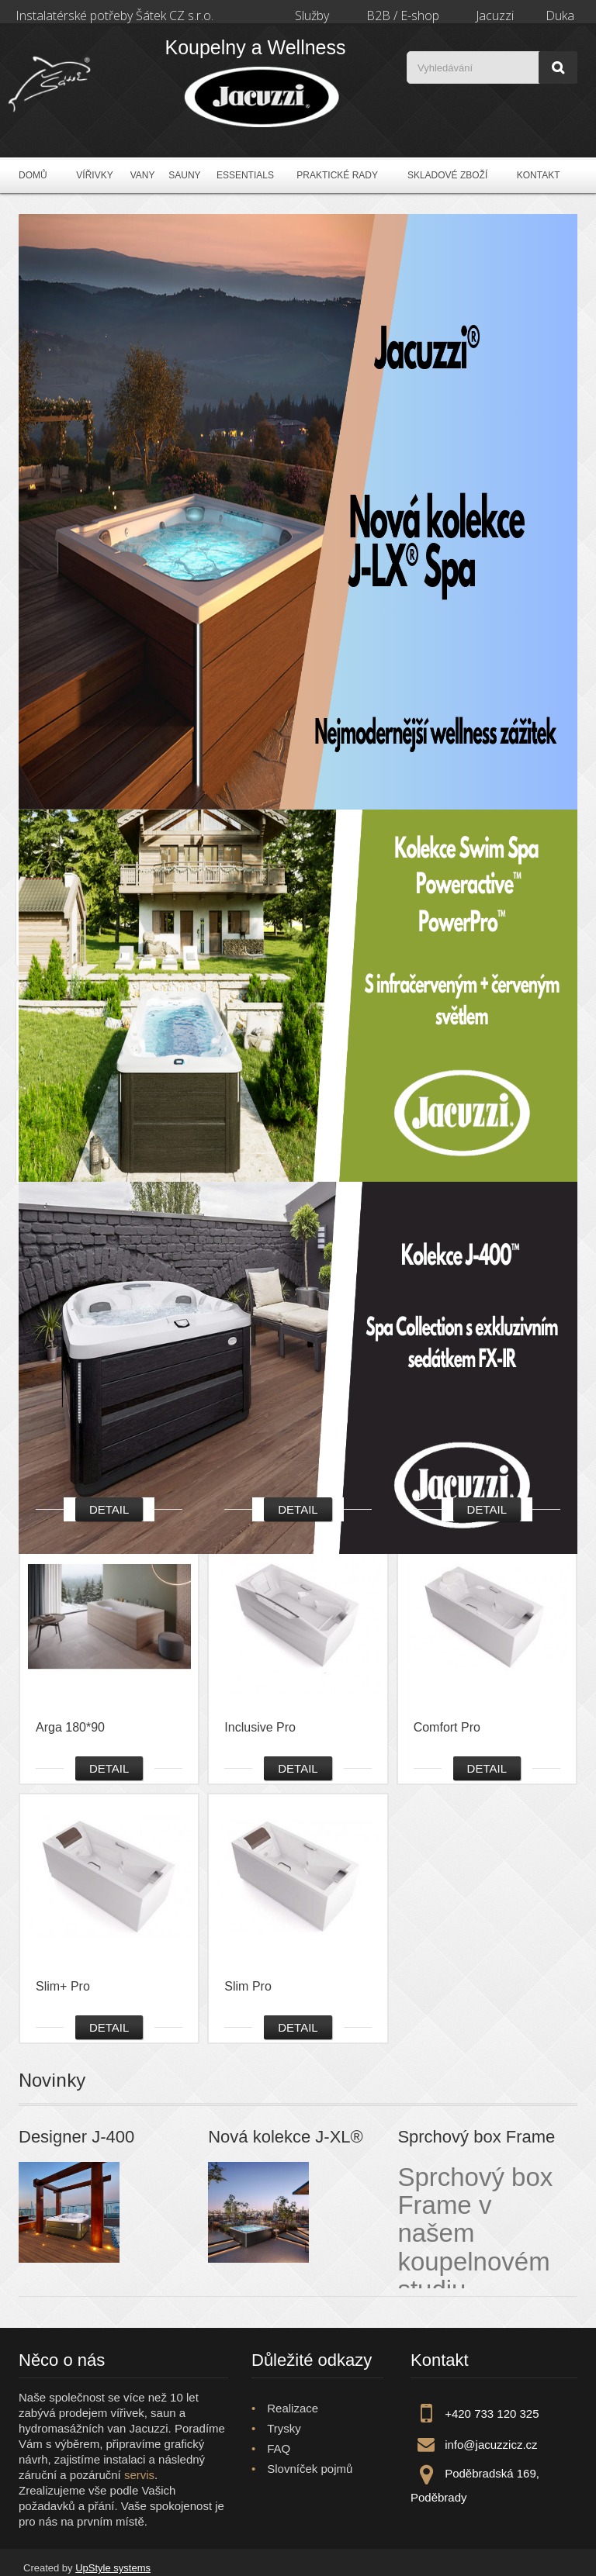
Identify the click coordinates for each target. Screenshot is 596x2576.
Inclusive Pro (260, 1727)
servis (139, 2474)
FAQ (278, 2448)
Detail (109, 1509)
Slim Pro (247, 1986)
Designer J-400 (76, 2136)
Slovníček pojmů (309, 2468)
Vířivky (94, 175)
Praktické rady (337, 175)
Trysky (284, 2428)
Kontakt (538, 175)
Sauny (184, 175)
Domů (33, 175)
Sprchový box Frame (476, 2136)
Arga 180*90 (70, 1727)
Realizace (292, 2408)
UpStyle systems (113, 2568)
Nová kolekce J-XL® (285, 2136)
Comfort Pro (447, 1727)
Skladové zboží (447, 175)
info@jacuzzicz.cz (491, 2444)
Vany (142, 175)
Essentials (245, 175)
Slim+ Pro (63, 1986)
